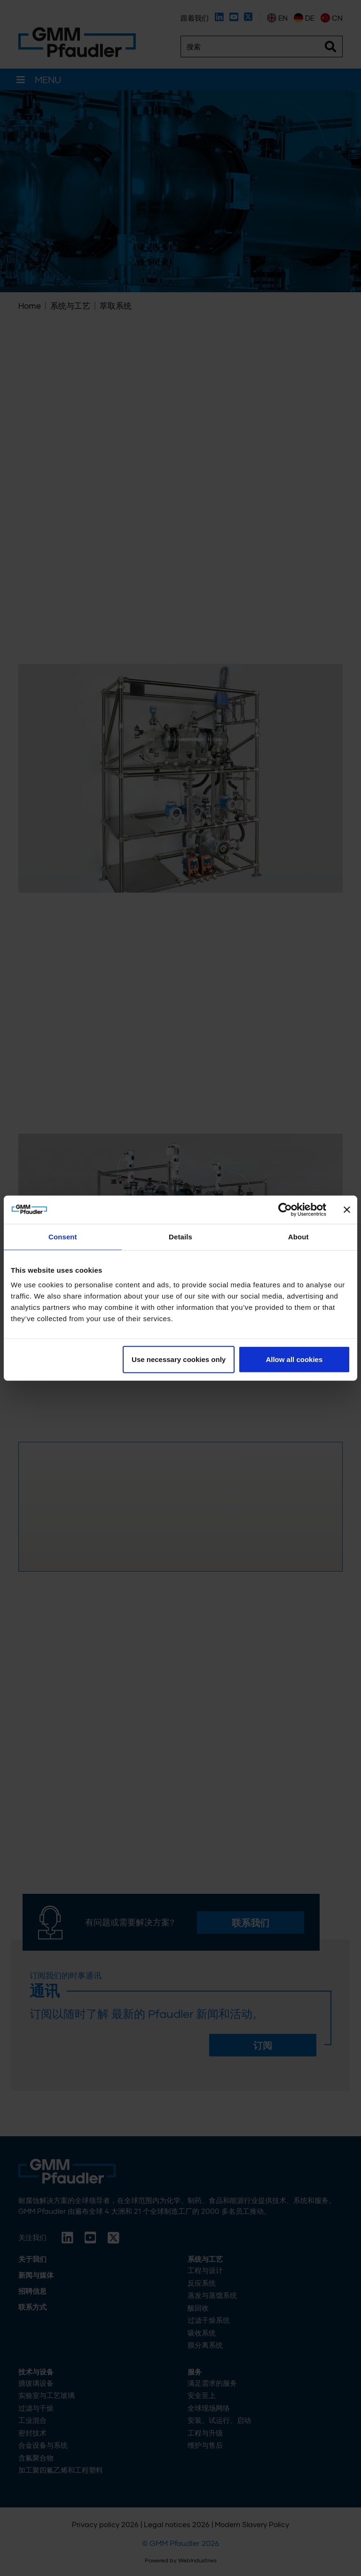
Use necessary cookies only (179, 1359)
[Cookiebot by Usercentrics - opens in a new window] (285, 1209)
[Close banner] (347, 1209)
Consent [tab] (62, 1236)
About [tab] (298, 1236)
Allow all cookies (294, 1359)
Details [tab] (180, 1236)
